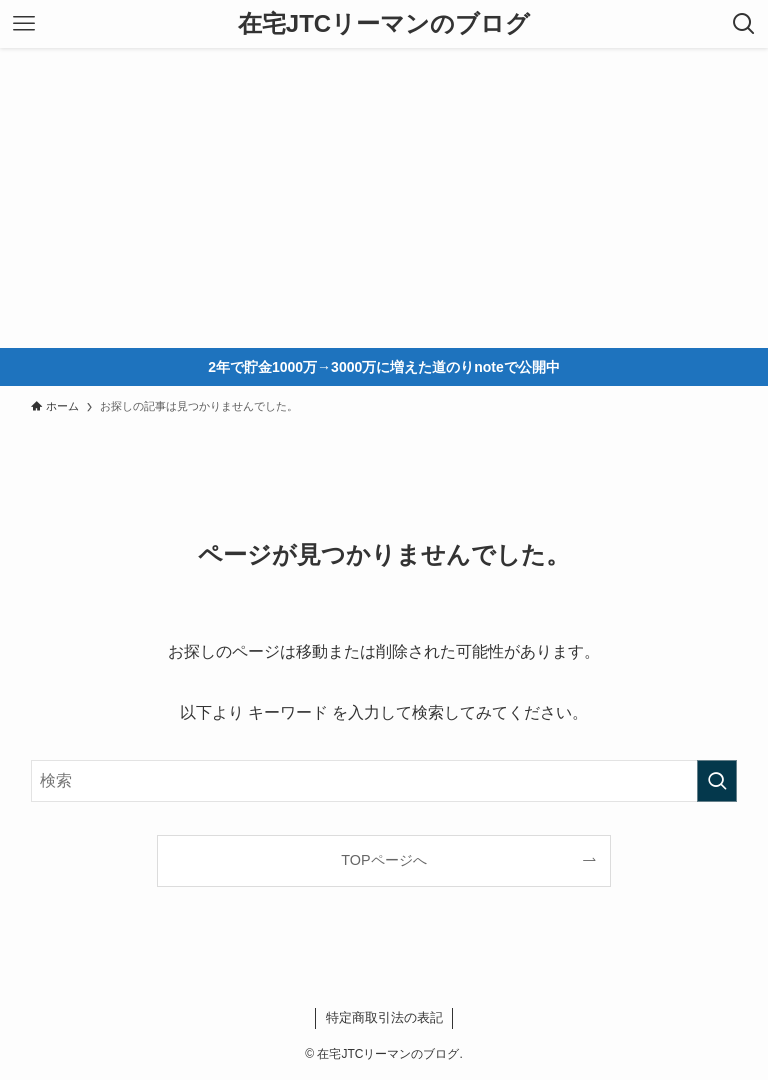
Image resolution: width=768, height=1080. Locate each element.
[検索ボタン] (744, 24)
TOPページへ (383, 860)
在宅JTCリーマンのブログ (384, 24)
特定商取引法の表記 (384, 1017)
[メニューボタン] (24, 24)
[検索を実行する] (717, 781)
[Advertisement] (384, 198)
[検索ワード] (384, 781)
